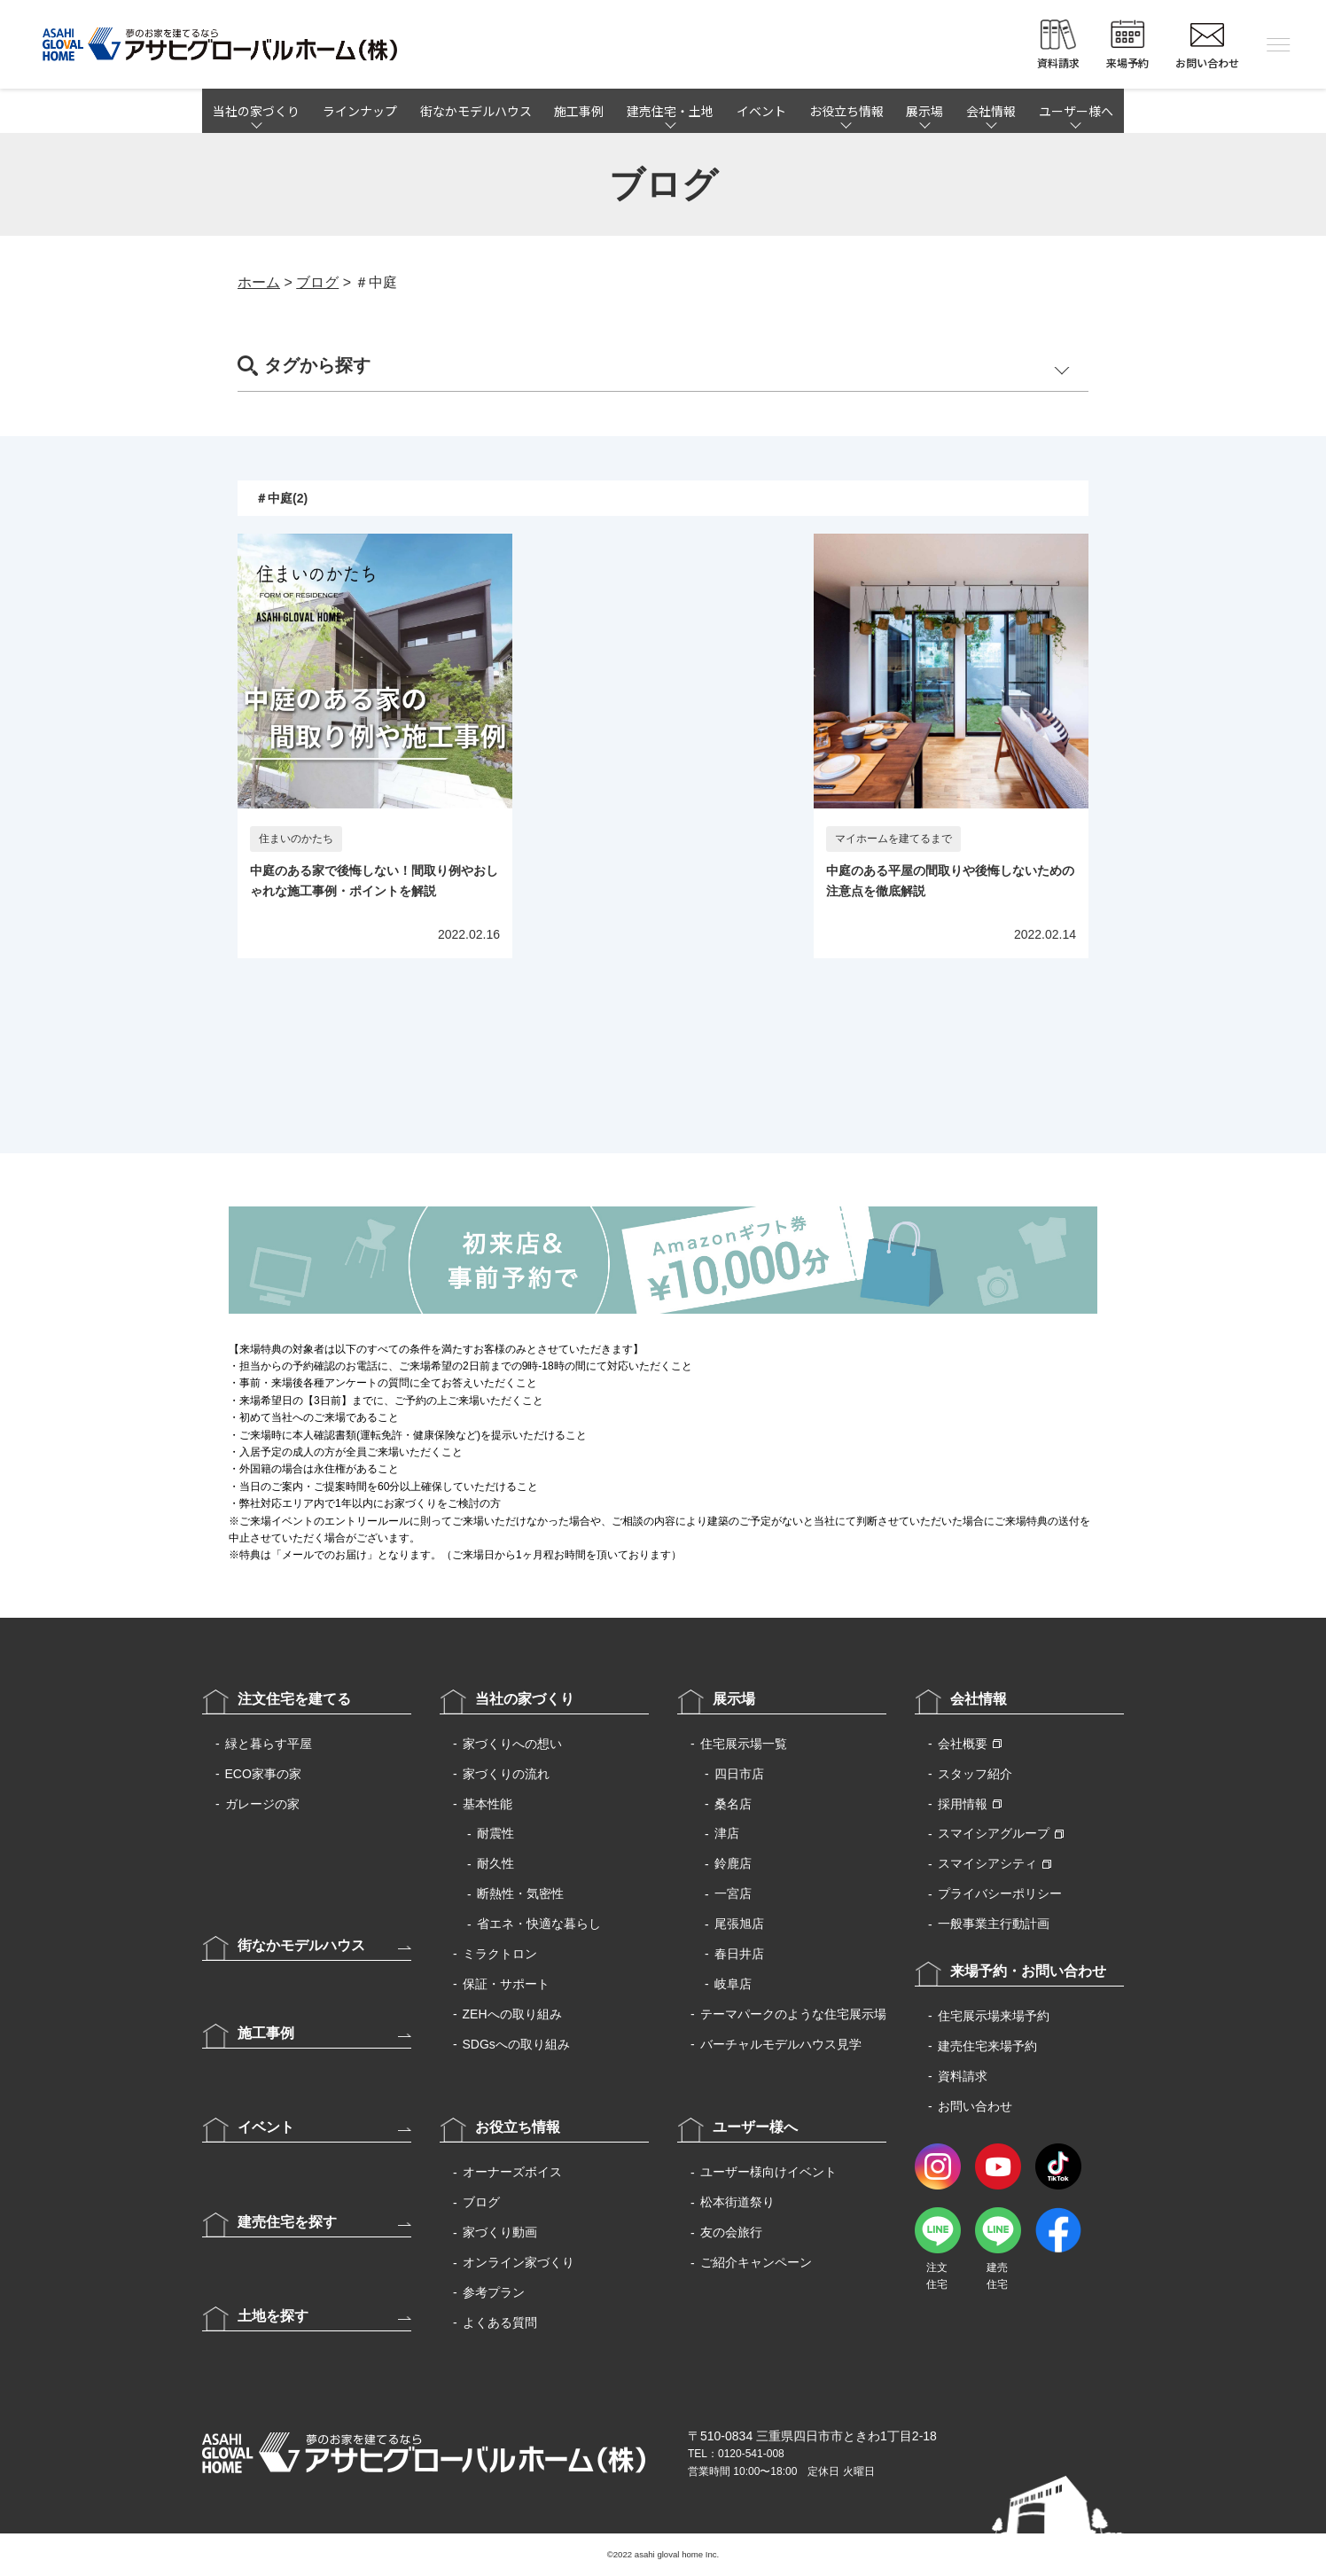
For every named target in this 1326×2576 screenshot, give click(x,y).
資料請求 (962, 2076)
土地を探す (273, 2315)
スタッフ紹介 (975, 1774)
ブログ (317, 282)
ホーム (259, 282)
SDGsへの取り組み (516, 2044)
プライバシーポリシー (1000, 1893)
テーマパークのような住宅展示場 (793, 2014)
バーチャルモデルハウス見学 (781, 2044)
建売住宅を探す (287, 2221)
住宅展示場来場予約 (993, 2016)
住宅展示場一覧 (743, 1744)
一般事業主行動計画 (993, 1923)
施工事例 (579, 111)
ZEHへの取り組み (512, 2014)
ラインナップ (360, 111)
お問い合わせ (975, 2106)
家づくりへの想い (512, 1744)
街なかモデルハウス (476, 111)
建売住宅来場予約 (987, 2046)
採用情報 (962, 1804)
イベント (761, 111)
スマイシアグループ (993, 1833)
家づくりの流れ (506, 1774)
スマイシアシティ (987, 1863)
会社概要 (962, 1744)
